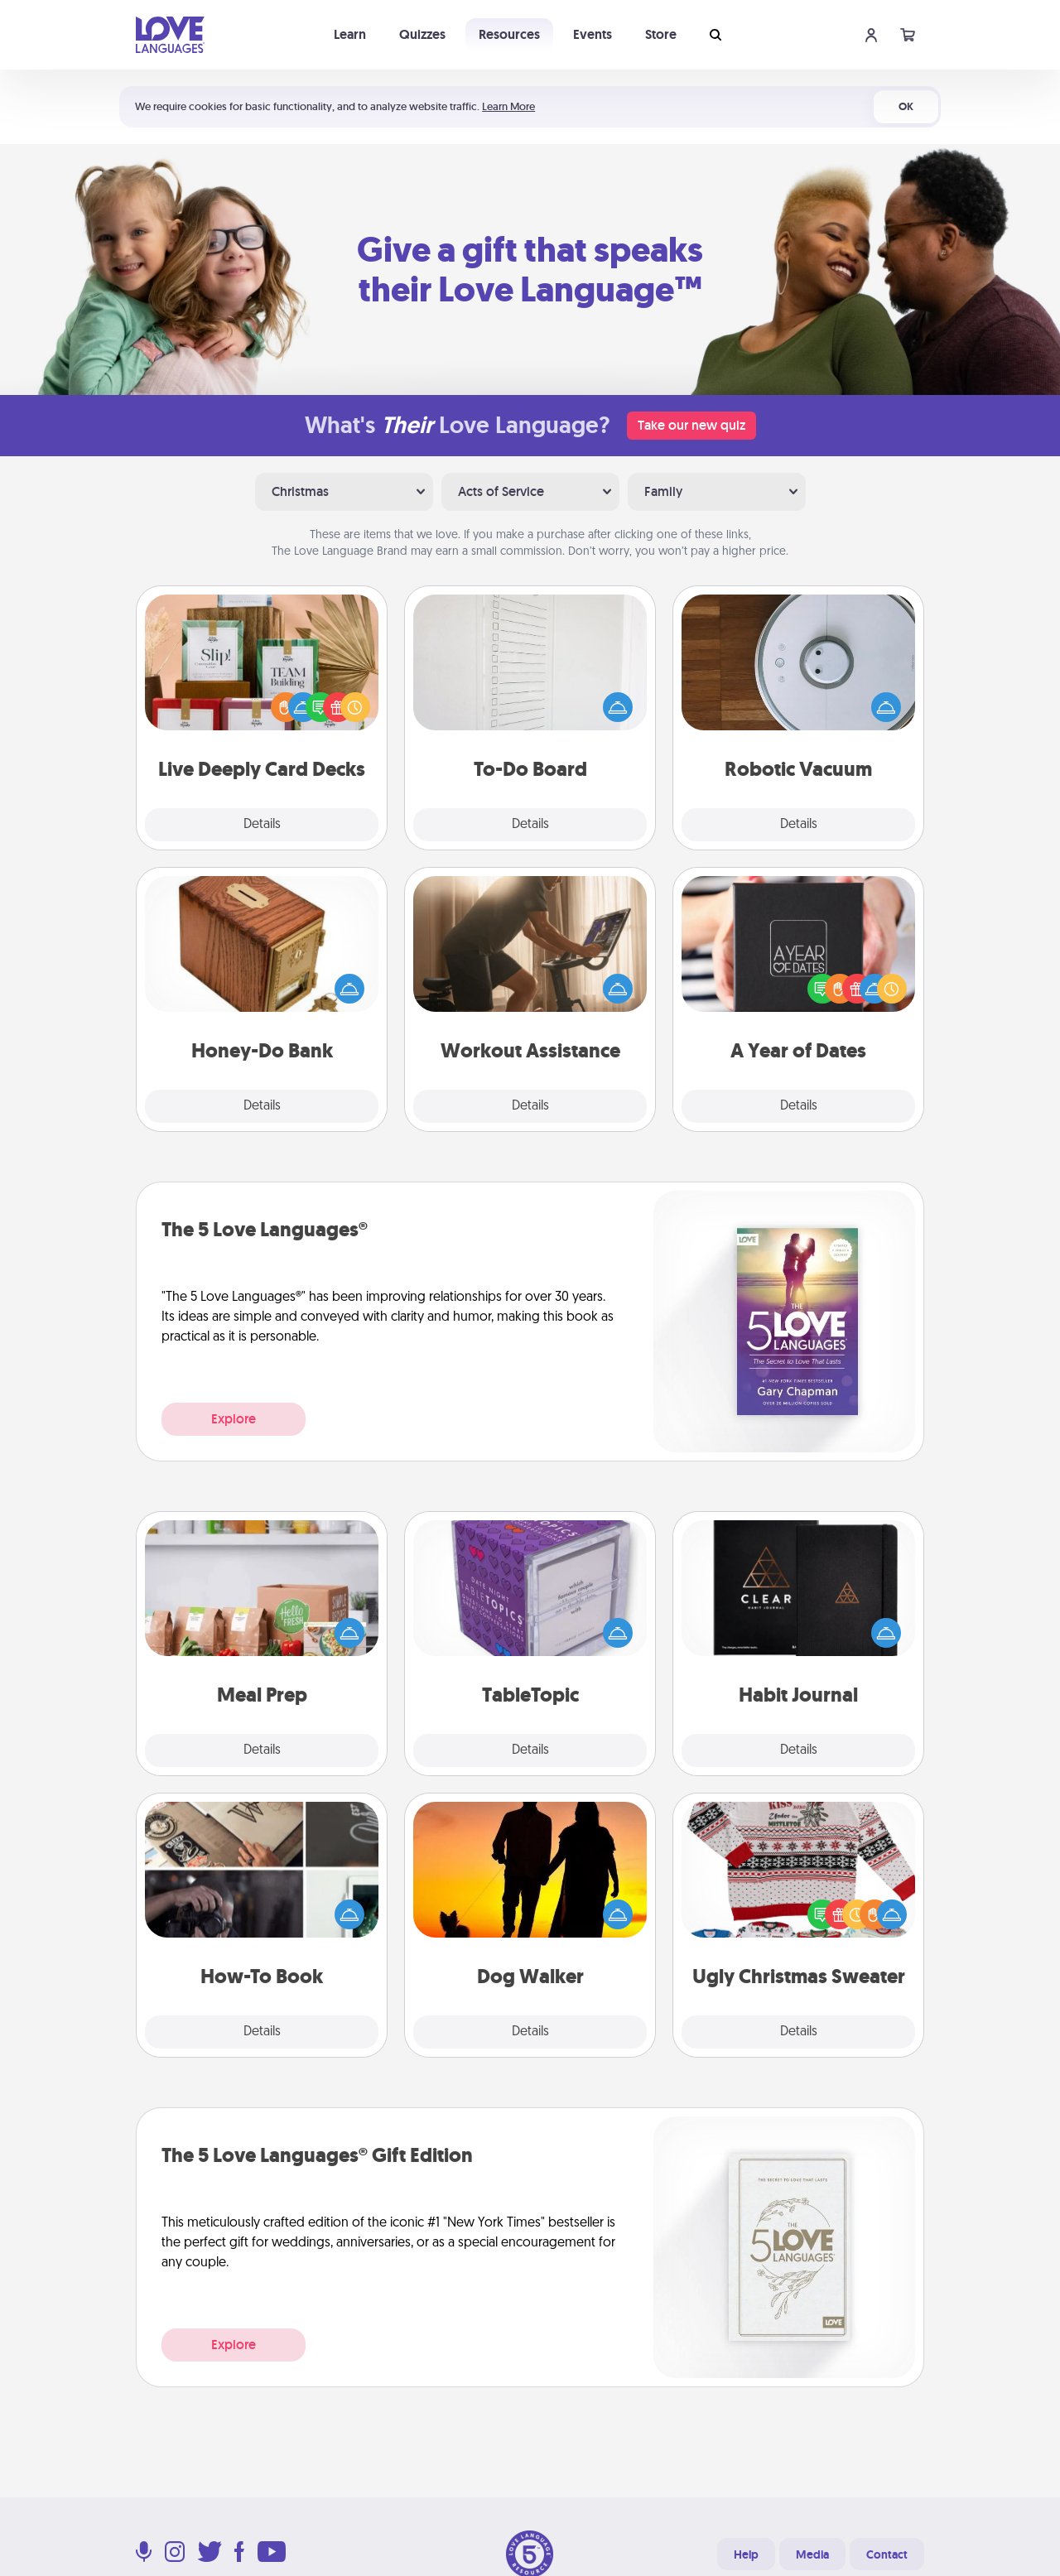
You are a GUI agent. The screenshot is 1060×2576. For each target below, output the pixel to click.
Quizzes (422, 34)
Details (262, 824)
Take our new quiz (691, 425)
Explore (233, 1419)
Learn (350, 34)
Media (812, 2554)
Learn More (508, 106)
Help (746, 2554)
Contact (887, 2554)
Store (661, 34)
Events (592, 34)
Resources (509, 34)
